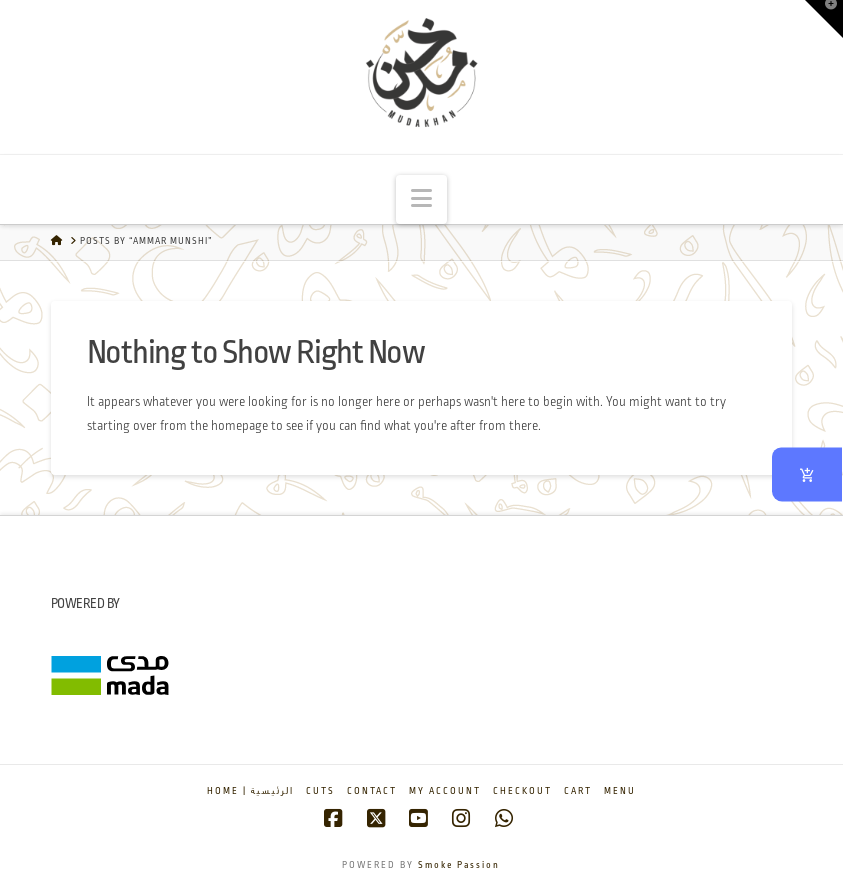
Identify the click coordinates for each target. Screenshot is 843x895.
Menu (620, 791)
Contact (372, 791)
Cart (578, 791)
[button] (421, 199)
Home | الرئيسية (250, 791)
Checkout (522, 791)
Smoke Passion (459, 865)
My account (445, 791)
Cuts (320, 791)
